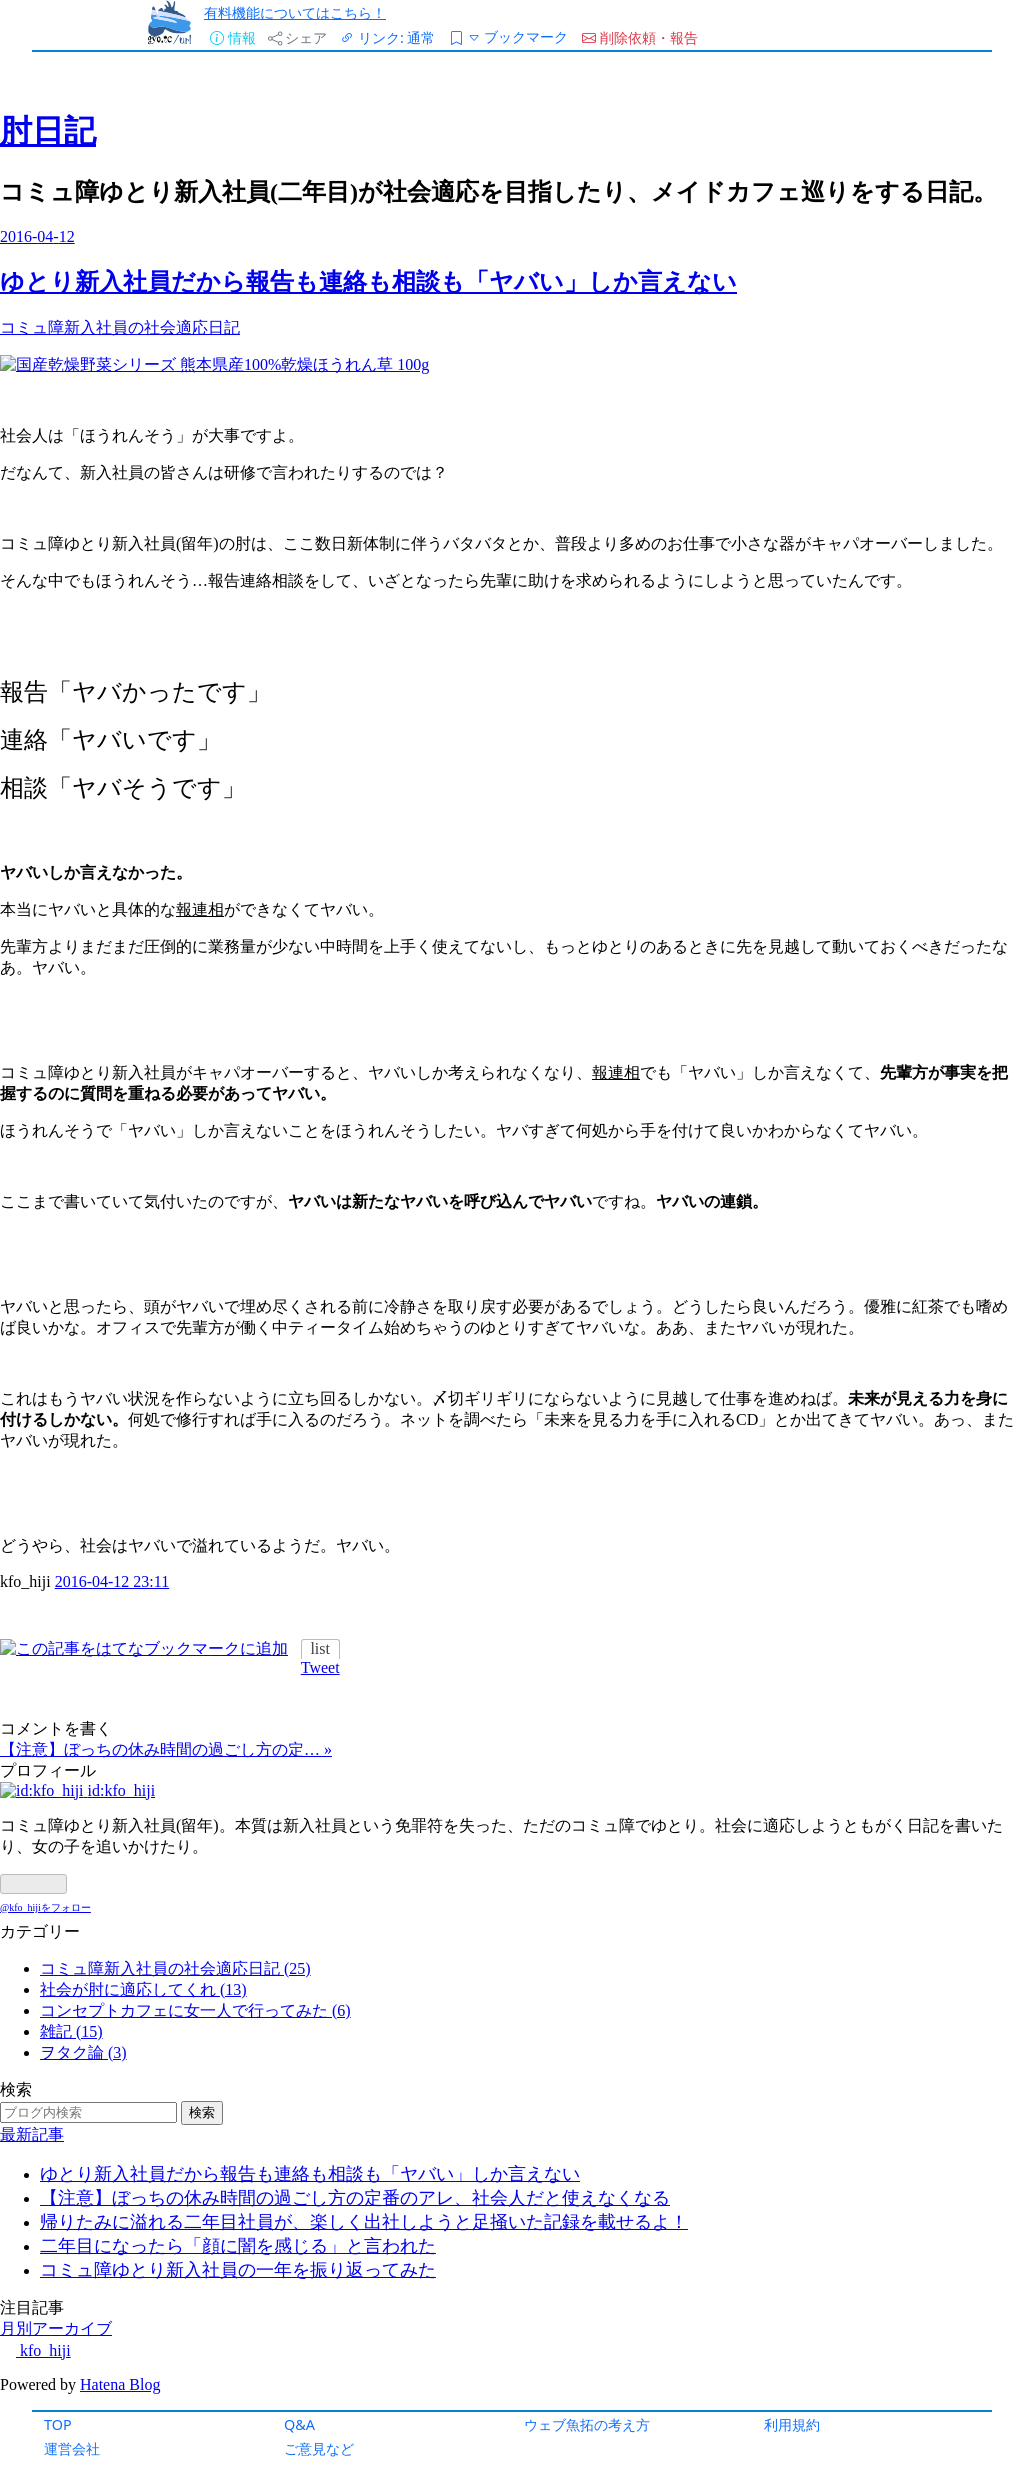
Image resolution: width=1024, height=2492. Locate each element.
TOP (58, 2424)
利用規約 (792, 2424)
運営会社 (72, 2448)
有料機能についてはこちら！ (295, 12)
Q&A (299, 2424)
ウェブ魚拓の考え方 (587, 2424)
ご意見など (319, 2448)
